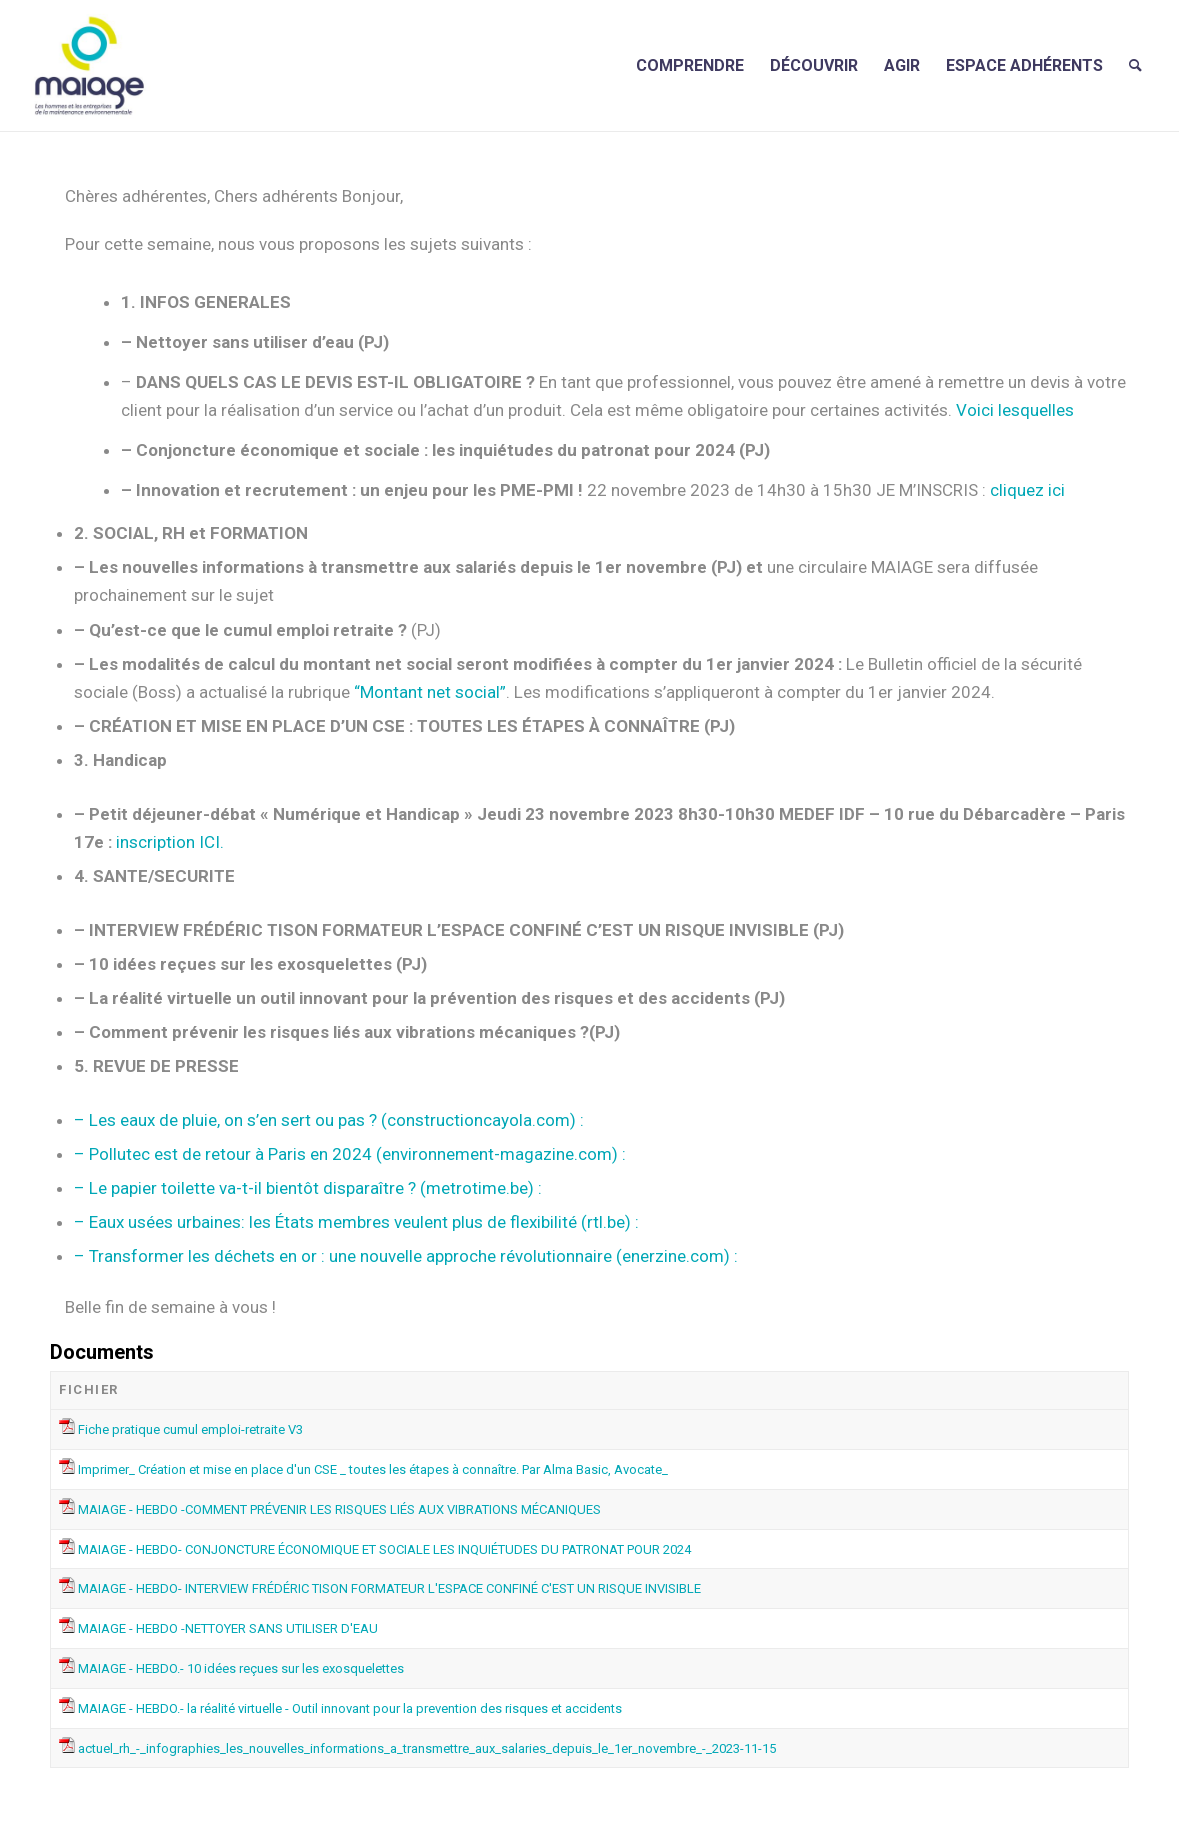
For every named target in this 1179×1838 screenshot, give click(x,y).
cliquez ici (1025, 490)
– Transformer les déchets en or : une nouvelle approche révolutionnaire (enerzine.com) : (406, 1256)
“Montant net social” (430, 692)
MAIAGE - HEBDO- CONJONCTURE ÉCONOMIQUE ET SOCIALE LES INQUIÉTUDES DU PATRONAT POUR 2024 (384, 1549)
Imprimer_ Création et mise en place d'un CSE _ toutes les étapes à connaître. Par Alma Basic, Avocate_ (373, 1469)
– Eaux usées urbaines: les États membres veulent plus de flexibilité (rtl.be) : (356, 1222)
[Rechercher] (1135, 65)
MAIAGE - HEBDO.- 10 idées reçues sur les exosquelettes (241, 1668)
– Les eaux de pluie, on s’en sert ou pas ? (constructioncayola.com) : (329, 1120)
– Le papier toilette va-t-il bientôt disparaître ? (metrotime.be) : (308, 1188)
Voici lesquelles (1015, 410)
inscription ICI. (170, 842)
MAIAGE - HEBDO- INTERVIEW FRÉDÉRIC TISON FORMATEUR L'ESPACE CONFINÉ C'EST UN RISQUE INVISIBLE (389, 1588)
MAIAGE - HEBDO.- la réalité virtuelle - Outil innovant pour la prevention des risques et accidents (350, 1708)
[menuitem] (690, 65)
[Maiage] (89, 65)
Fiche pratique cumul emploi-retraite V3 (190, 1429)
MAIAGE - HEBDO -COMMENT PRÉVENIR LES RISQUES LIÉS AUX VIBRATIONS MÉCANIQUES (339, 1509)
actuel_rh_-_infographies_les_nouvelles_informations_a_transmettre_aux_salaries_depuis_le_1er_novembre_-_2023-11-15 (427, 1748)
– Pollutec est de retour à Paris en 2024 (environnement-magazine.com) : (350, 1154)
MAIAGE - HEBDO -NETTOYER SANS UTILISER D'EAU (228, 1628)
